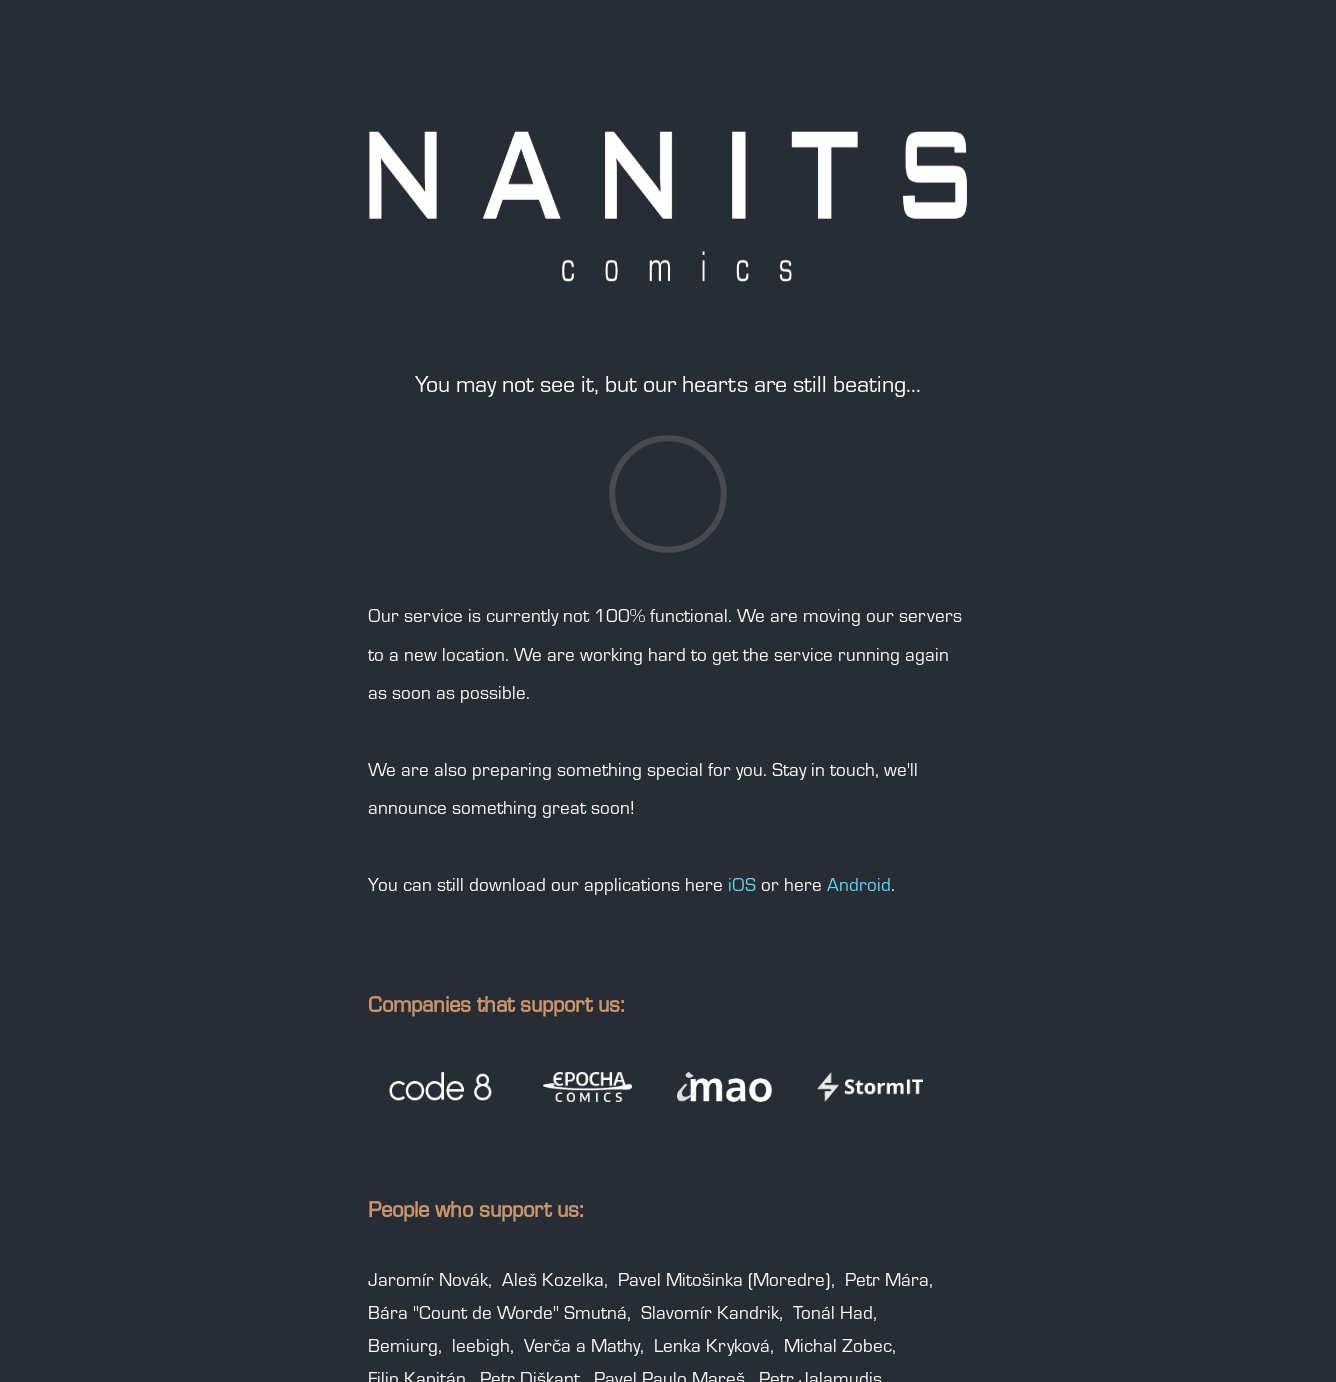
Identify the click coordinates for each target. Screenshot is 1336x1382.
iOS (742, 887)
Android (859, 887)
